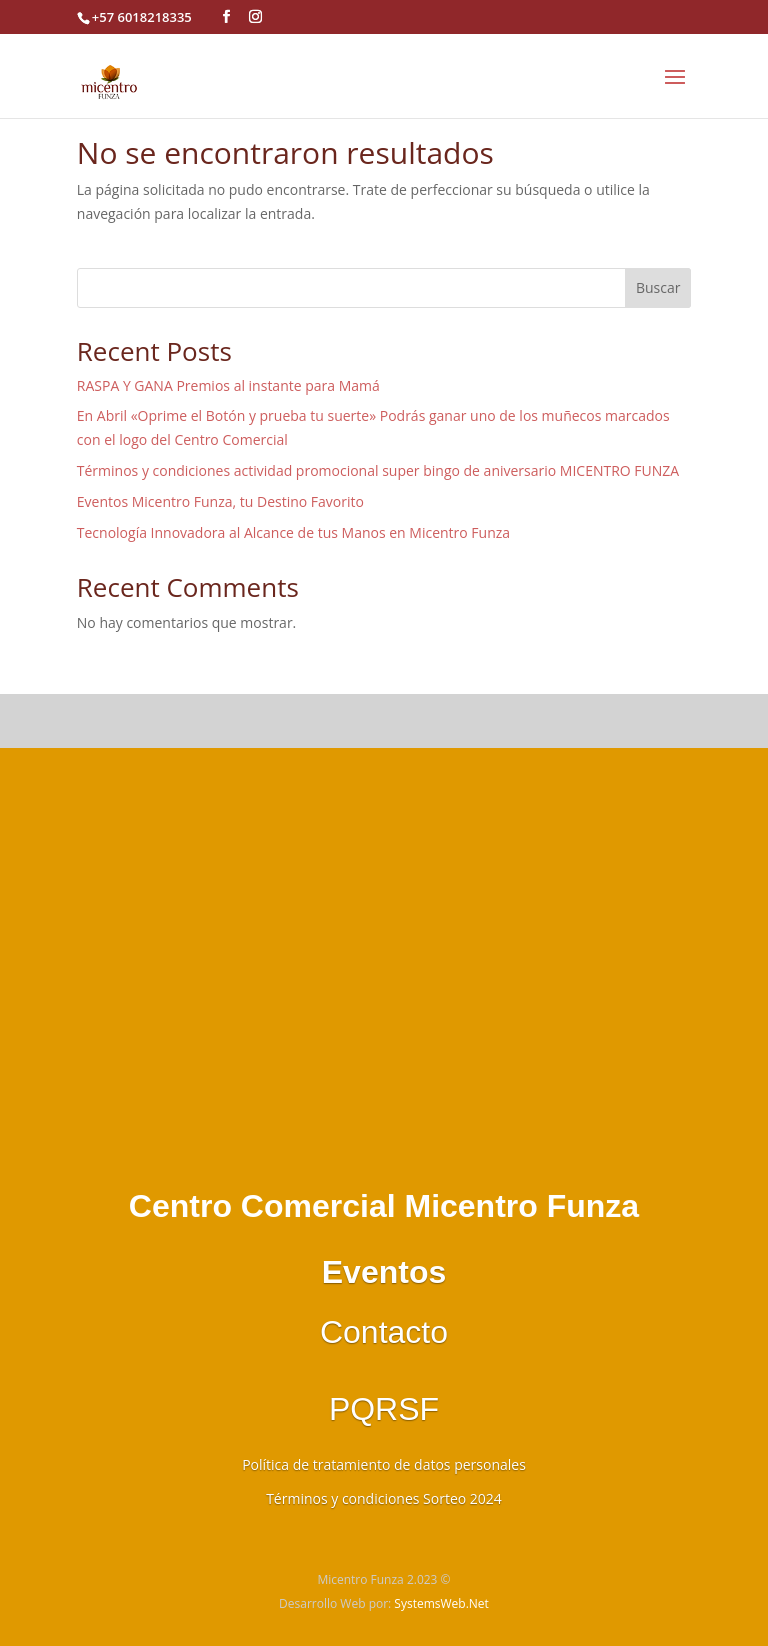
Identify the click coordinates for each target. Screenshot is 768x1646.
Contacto (384, 1332)
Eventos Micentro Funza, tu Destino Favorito (220, 501)
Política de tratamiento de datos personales (384, 1464)
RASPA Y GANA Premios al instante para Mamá (228, 385)
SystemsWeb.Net (441, 1603)
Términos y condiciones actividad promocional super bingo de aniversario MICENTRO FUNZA (378, 470)
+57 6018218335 (142, 17)
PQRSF (384, 1409)
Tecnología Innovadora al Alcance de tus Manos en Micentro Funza (293, 532)
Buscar (658, 287)
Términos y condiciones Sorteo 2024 (384, 1498)
